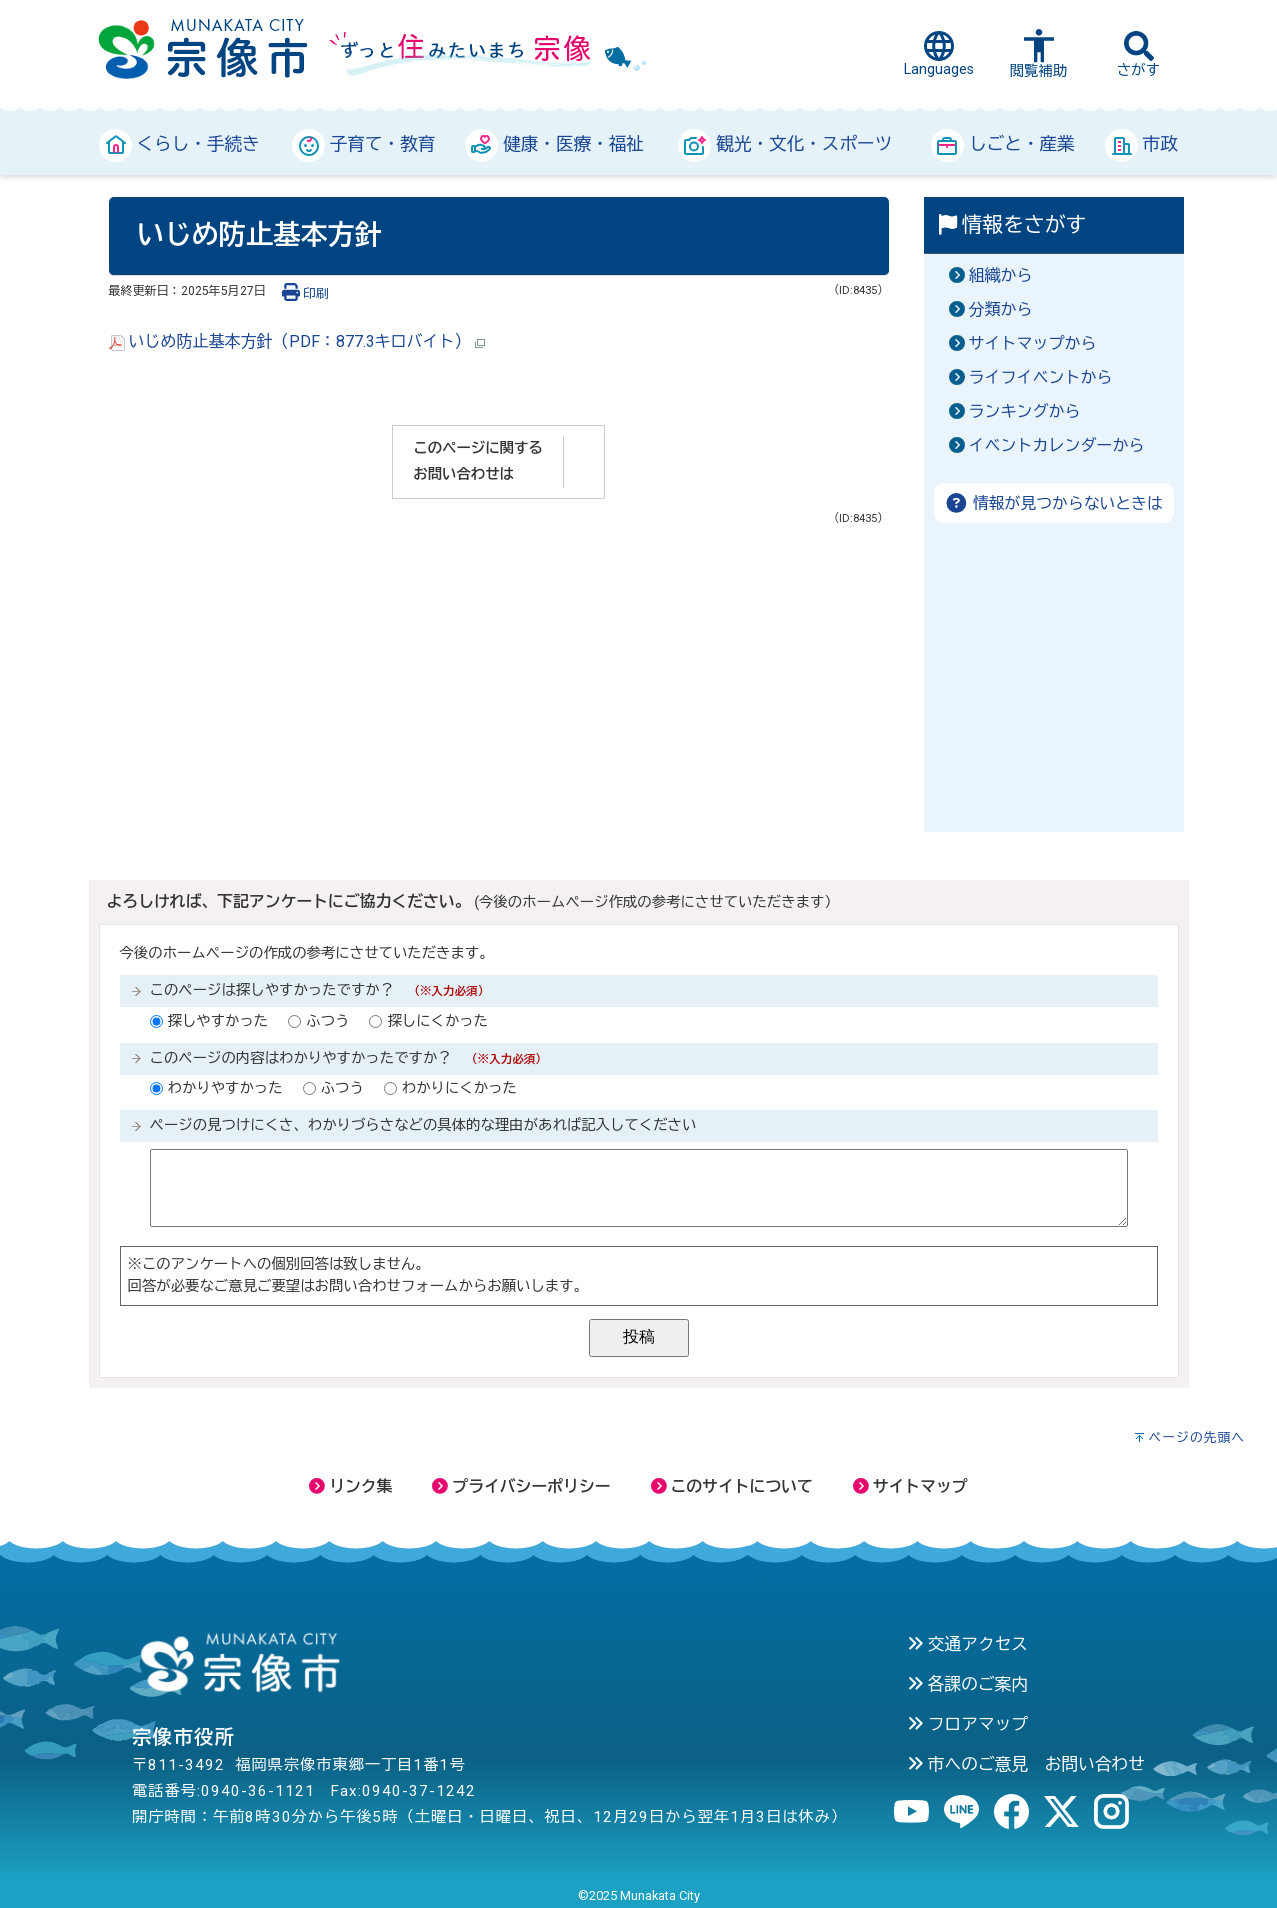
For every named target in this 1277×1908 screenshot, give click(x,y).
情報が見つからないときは (1053, 503)
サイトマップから (1033, 343)
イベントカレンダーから (1057, 445)
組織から (1001, 275)
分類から (1001, 309)
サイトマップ (910, 1486)
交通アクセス (967, 1644)
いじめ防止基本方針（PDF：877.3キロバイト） (297, 341)
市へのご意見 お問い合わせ (1026, 1764)
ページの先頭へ (1196, 1437)
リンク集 (350, 1486)
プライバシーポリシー (521, 1486)
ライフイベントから (1041, 377)
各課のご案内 (967, 1684)
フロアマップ (967, 1724)
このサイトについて (732, 1486)
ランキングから (1025, 411)
